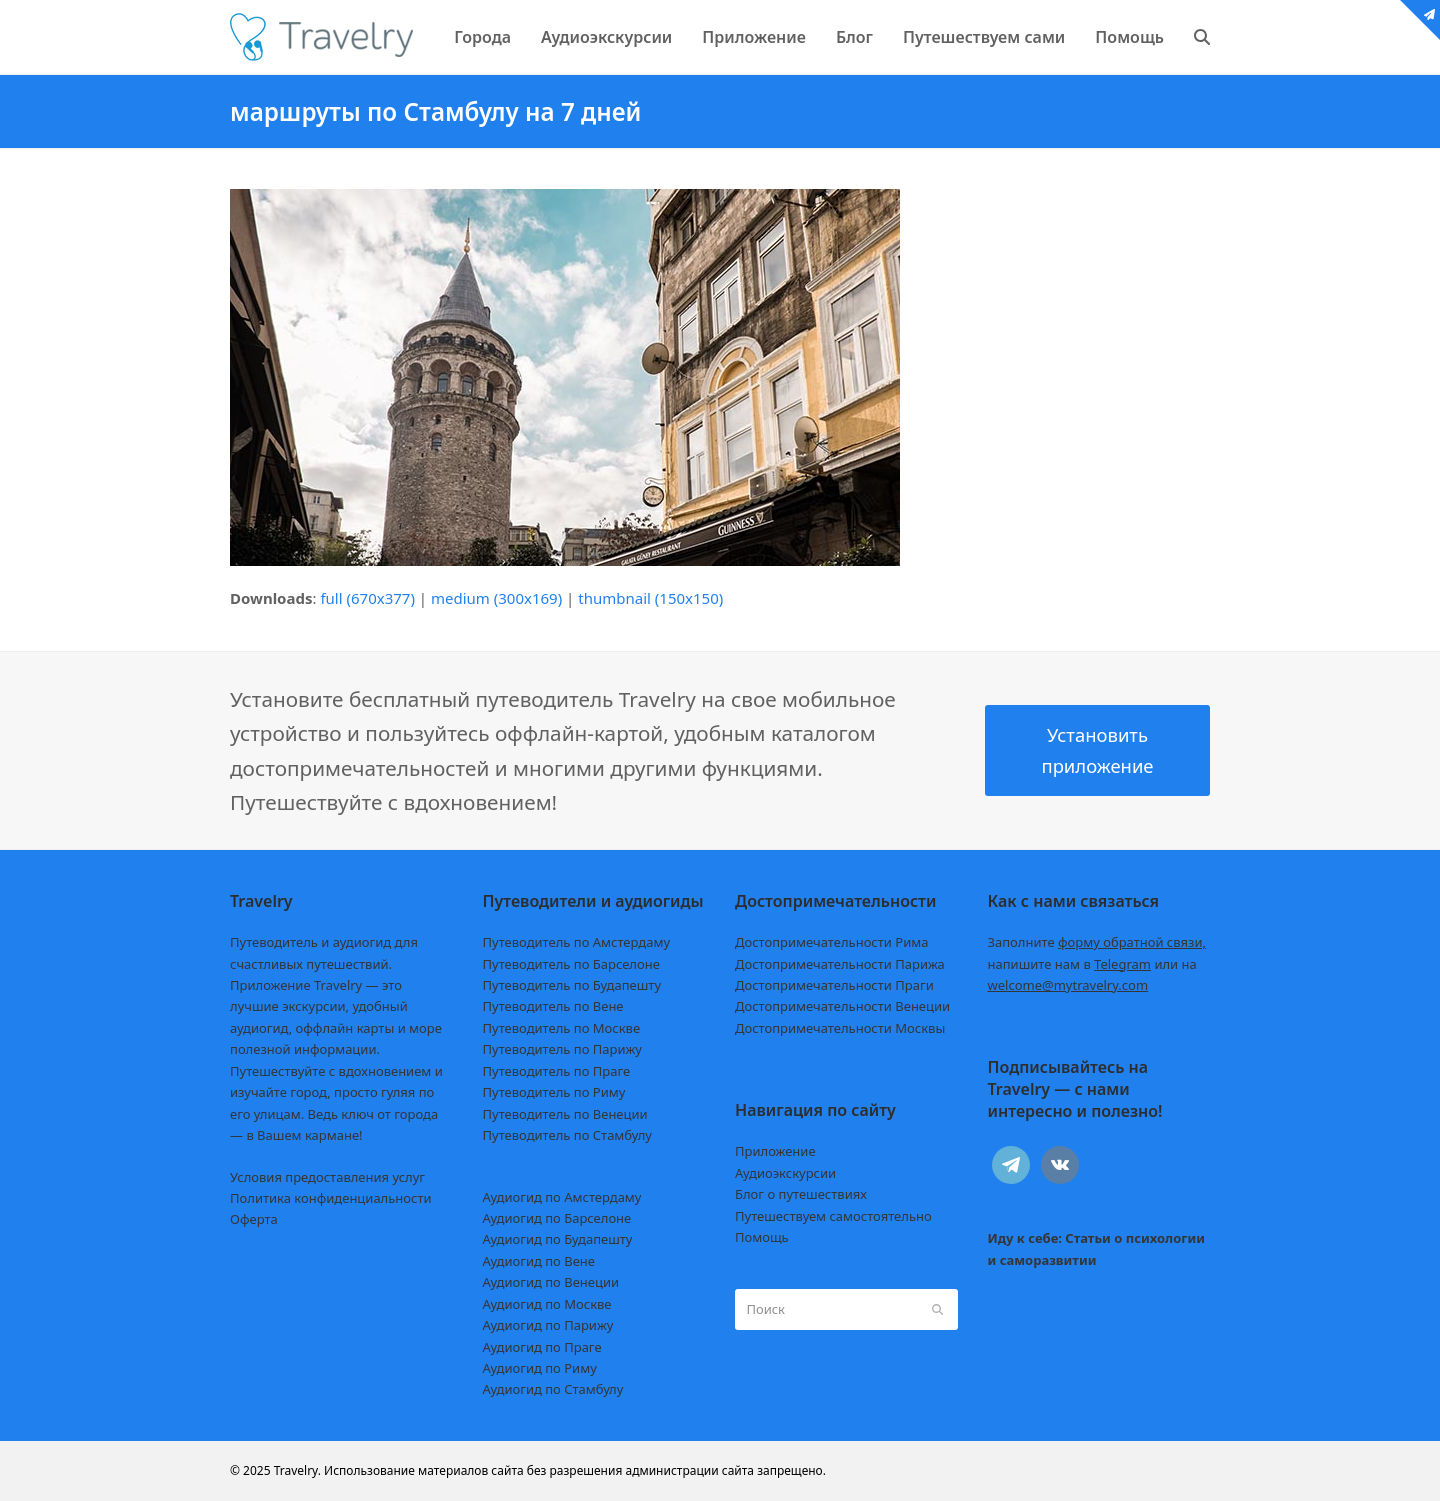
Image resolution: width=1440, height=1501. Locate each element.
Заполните (1097, 942)
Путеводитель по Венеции (565, 1114)
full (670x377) (367, 598)
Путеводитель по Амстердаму (577, 942)
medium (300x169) (496, 598)
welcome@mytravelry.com (1068, 985)
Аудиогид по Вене (539, 1261)
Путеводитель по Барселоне (571, 964)
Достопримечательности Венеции (842, 1006)
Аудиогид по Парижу (548, 1325)
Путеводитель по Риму (554, 1092)
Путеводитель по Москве (562, 1028)
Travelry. (297, 1470)
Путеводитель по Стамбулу (567, 1135)
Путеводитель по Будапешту (572, 985)
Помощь (762, 1237)
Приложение (775, 1151)
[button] (1202, 37)
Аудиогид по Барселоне (557, 1218)
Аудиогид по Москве (547, 1304)
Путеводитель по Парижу (562, 1049)
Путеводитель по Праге (557, 1071)
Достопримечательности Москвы (840, 1028)
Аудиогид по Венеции (551, 1282)
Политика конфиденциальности (331, 1198)
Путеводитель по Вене (553, 1006)
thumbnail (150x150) (650, 598)
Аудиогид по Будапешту (558, 1239)
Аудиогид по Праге (542, 1347)
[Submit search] (937, 1309)
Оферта (254, 1219)
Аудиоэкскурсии (785, 1173)
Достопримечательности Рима (831, 942)
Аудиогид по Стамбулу (553, 1389)
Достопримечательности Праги (834, 985)
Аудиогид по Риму (540, 1368)
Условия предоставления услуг (327, 1177)
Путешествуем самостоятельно (833, 1216)
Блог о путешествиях (801, 1194)
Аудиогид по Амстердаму (562, 1197)
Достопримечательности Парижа (840, 964)
